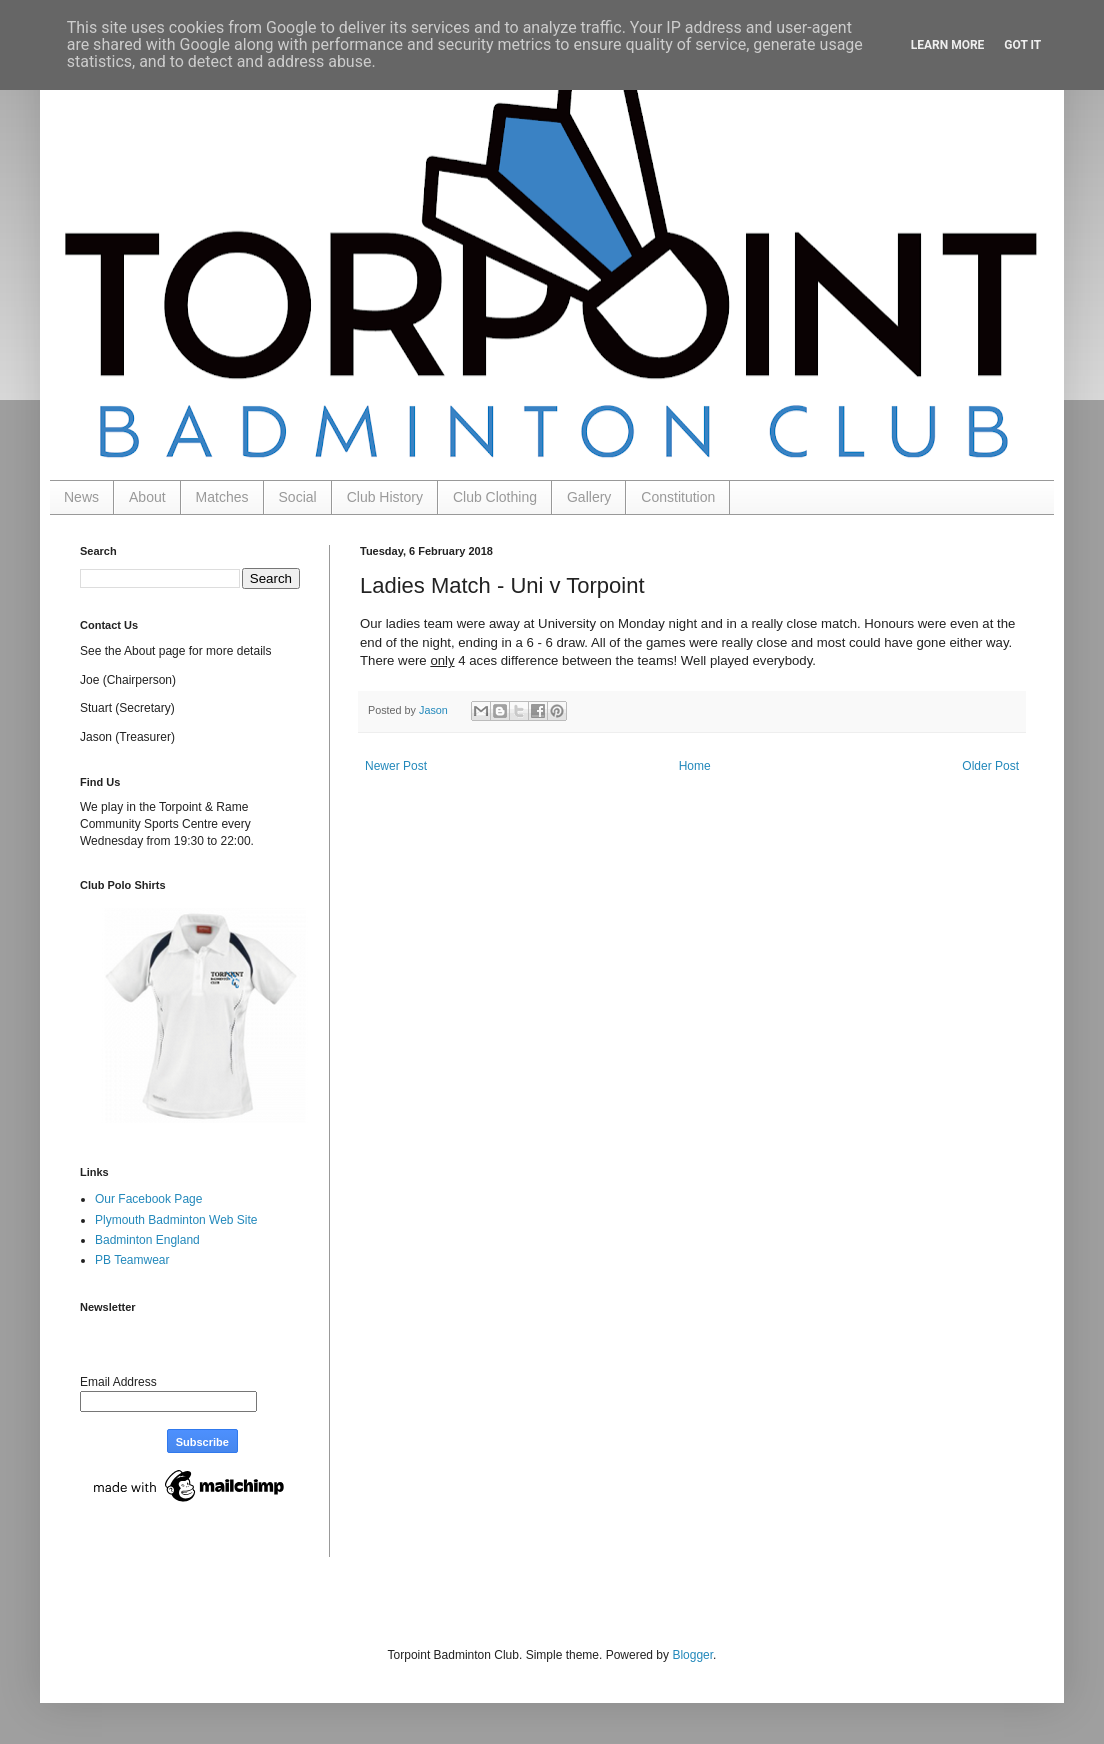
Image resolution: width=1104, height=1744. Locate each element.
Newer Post (396, 766)
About (147, 497)
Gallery (589, 497)
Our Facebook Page (148, 1199)
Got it (1022, 45)
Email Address (118, 1382)
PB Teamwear (132, 1260)
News (81, 497)
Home (695, 766)
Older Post (990, 766)
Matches (222, 497)
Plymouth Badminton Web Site (176, 1220)
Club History (385, 497)
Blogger (692, 1655)
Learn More (948, 45)
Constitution (678, 497)
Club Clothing (495, 497)
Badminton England (147, 1240)
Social (298, 497)
